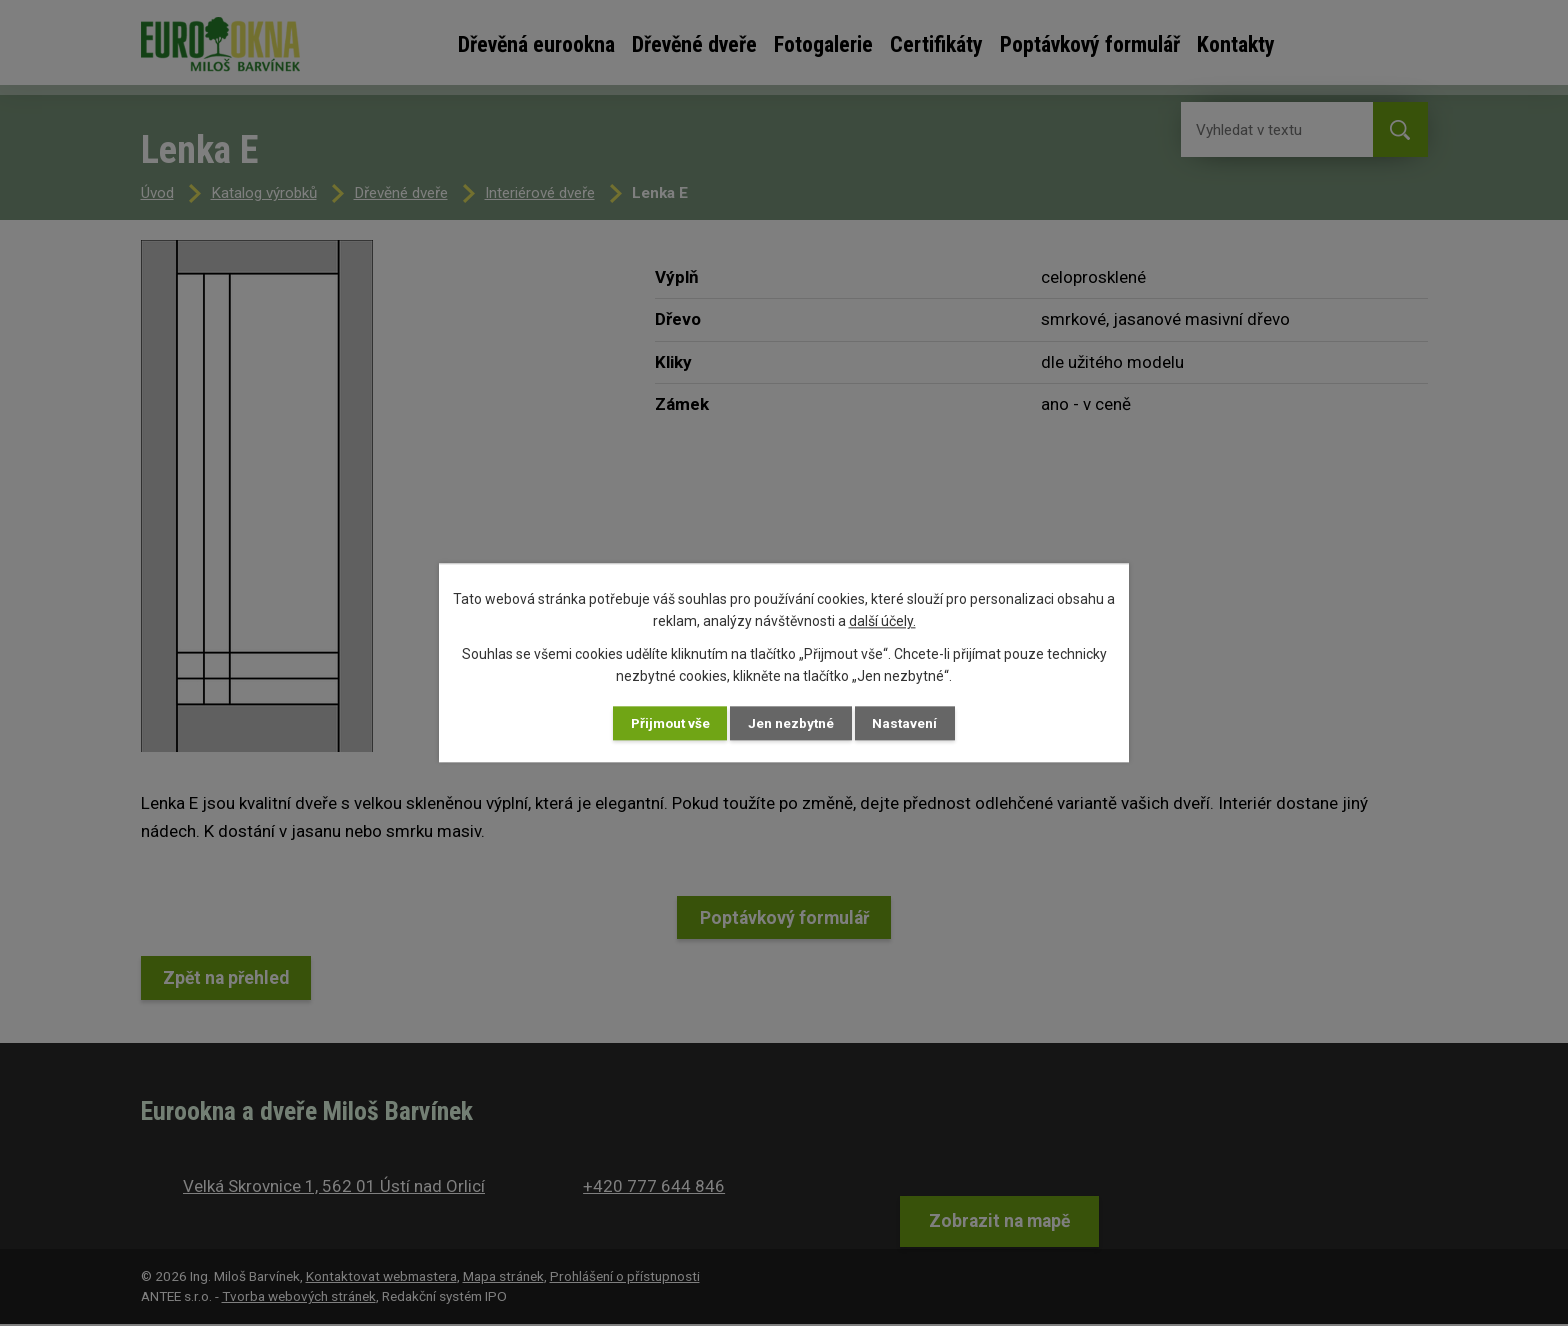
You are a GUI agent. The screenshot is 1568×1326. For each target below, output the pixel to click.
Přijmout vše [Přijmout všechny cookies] (654, 723)
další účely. (882, 620)
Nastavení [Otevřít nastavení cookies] (923, 723)
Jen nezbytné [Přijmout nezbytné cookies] (794, 723)
